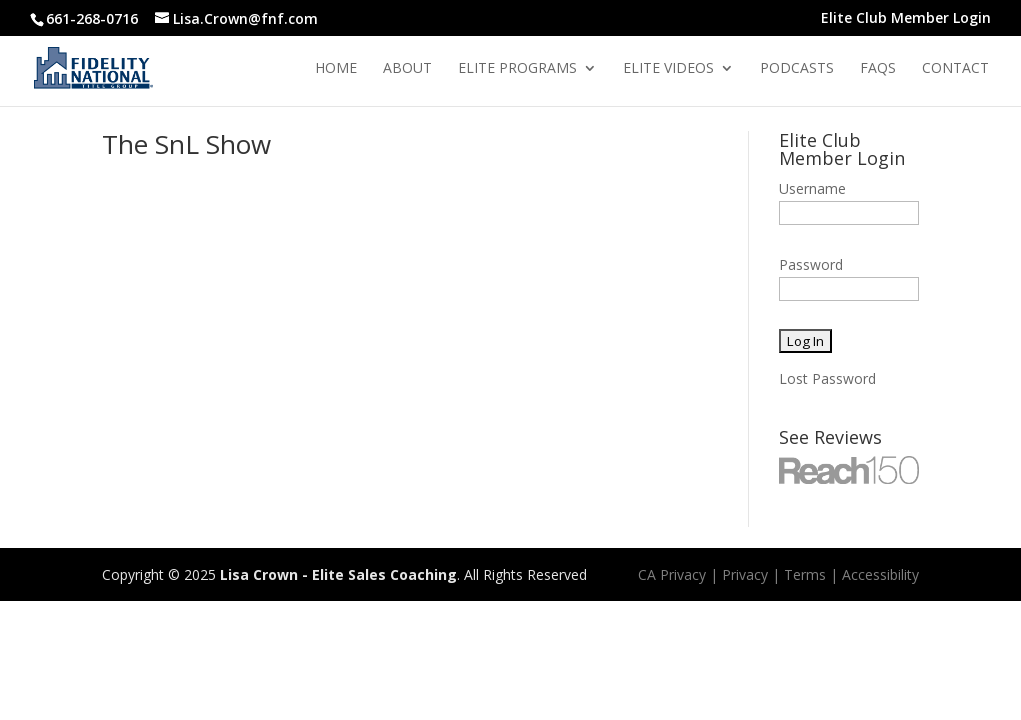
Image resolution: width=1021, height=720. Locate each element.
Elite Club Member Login (906, 19)
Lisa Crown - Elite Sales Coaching (338, 574)
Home (336, 69)
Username (812, 188)
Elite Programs (517, 69)
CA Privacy (672, 574)
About (407, 69)
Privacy (745, 574)
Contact (955, 69)
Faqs (878, 69)
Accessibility (880, 574)
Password (811, 264)
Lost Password (827, 378)
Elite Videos (668, 69)
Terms (805, 574)
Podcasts (797, 69)
